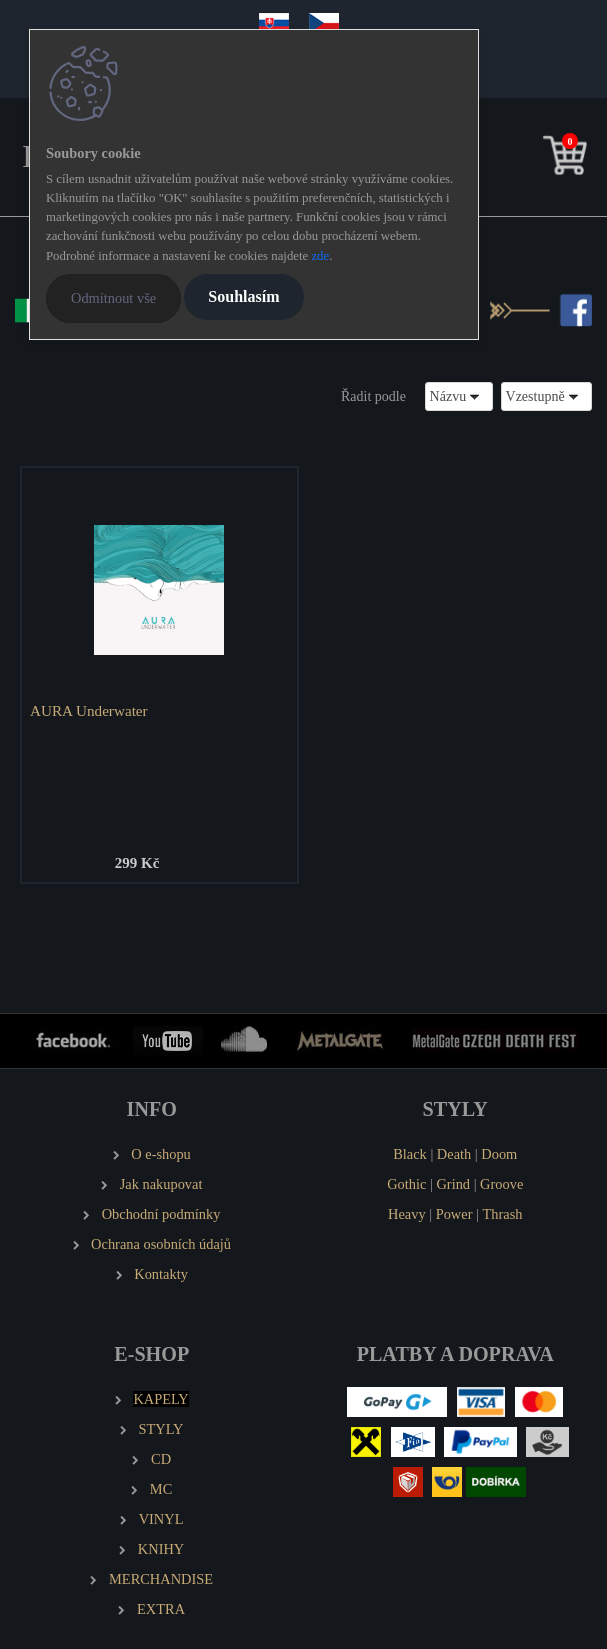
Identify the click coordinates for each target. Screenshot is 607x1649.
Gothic (406, 1184)
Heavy (407, 1214)
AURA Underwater (89, 710)
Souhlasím (243, 296)
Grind (453, 1184)
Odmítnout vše (113, 298)
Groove (501, 1184)
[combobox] (459, 396)
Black (410, 1154)
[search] (534, 159)
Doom (499, 1154)
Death (454, 1154)
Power (454, 1214)
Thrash (503, 1214)
